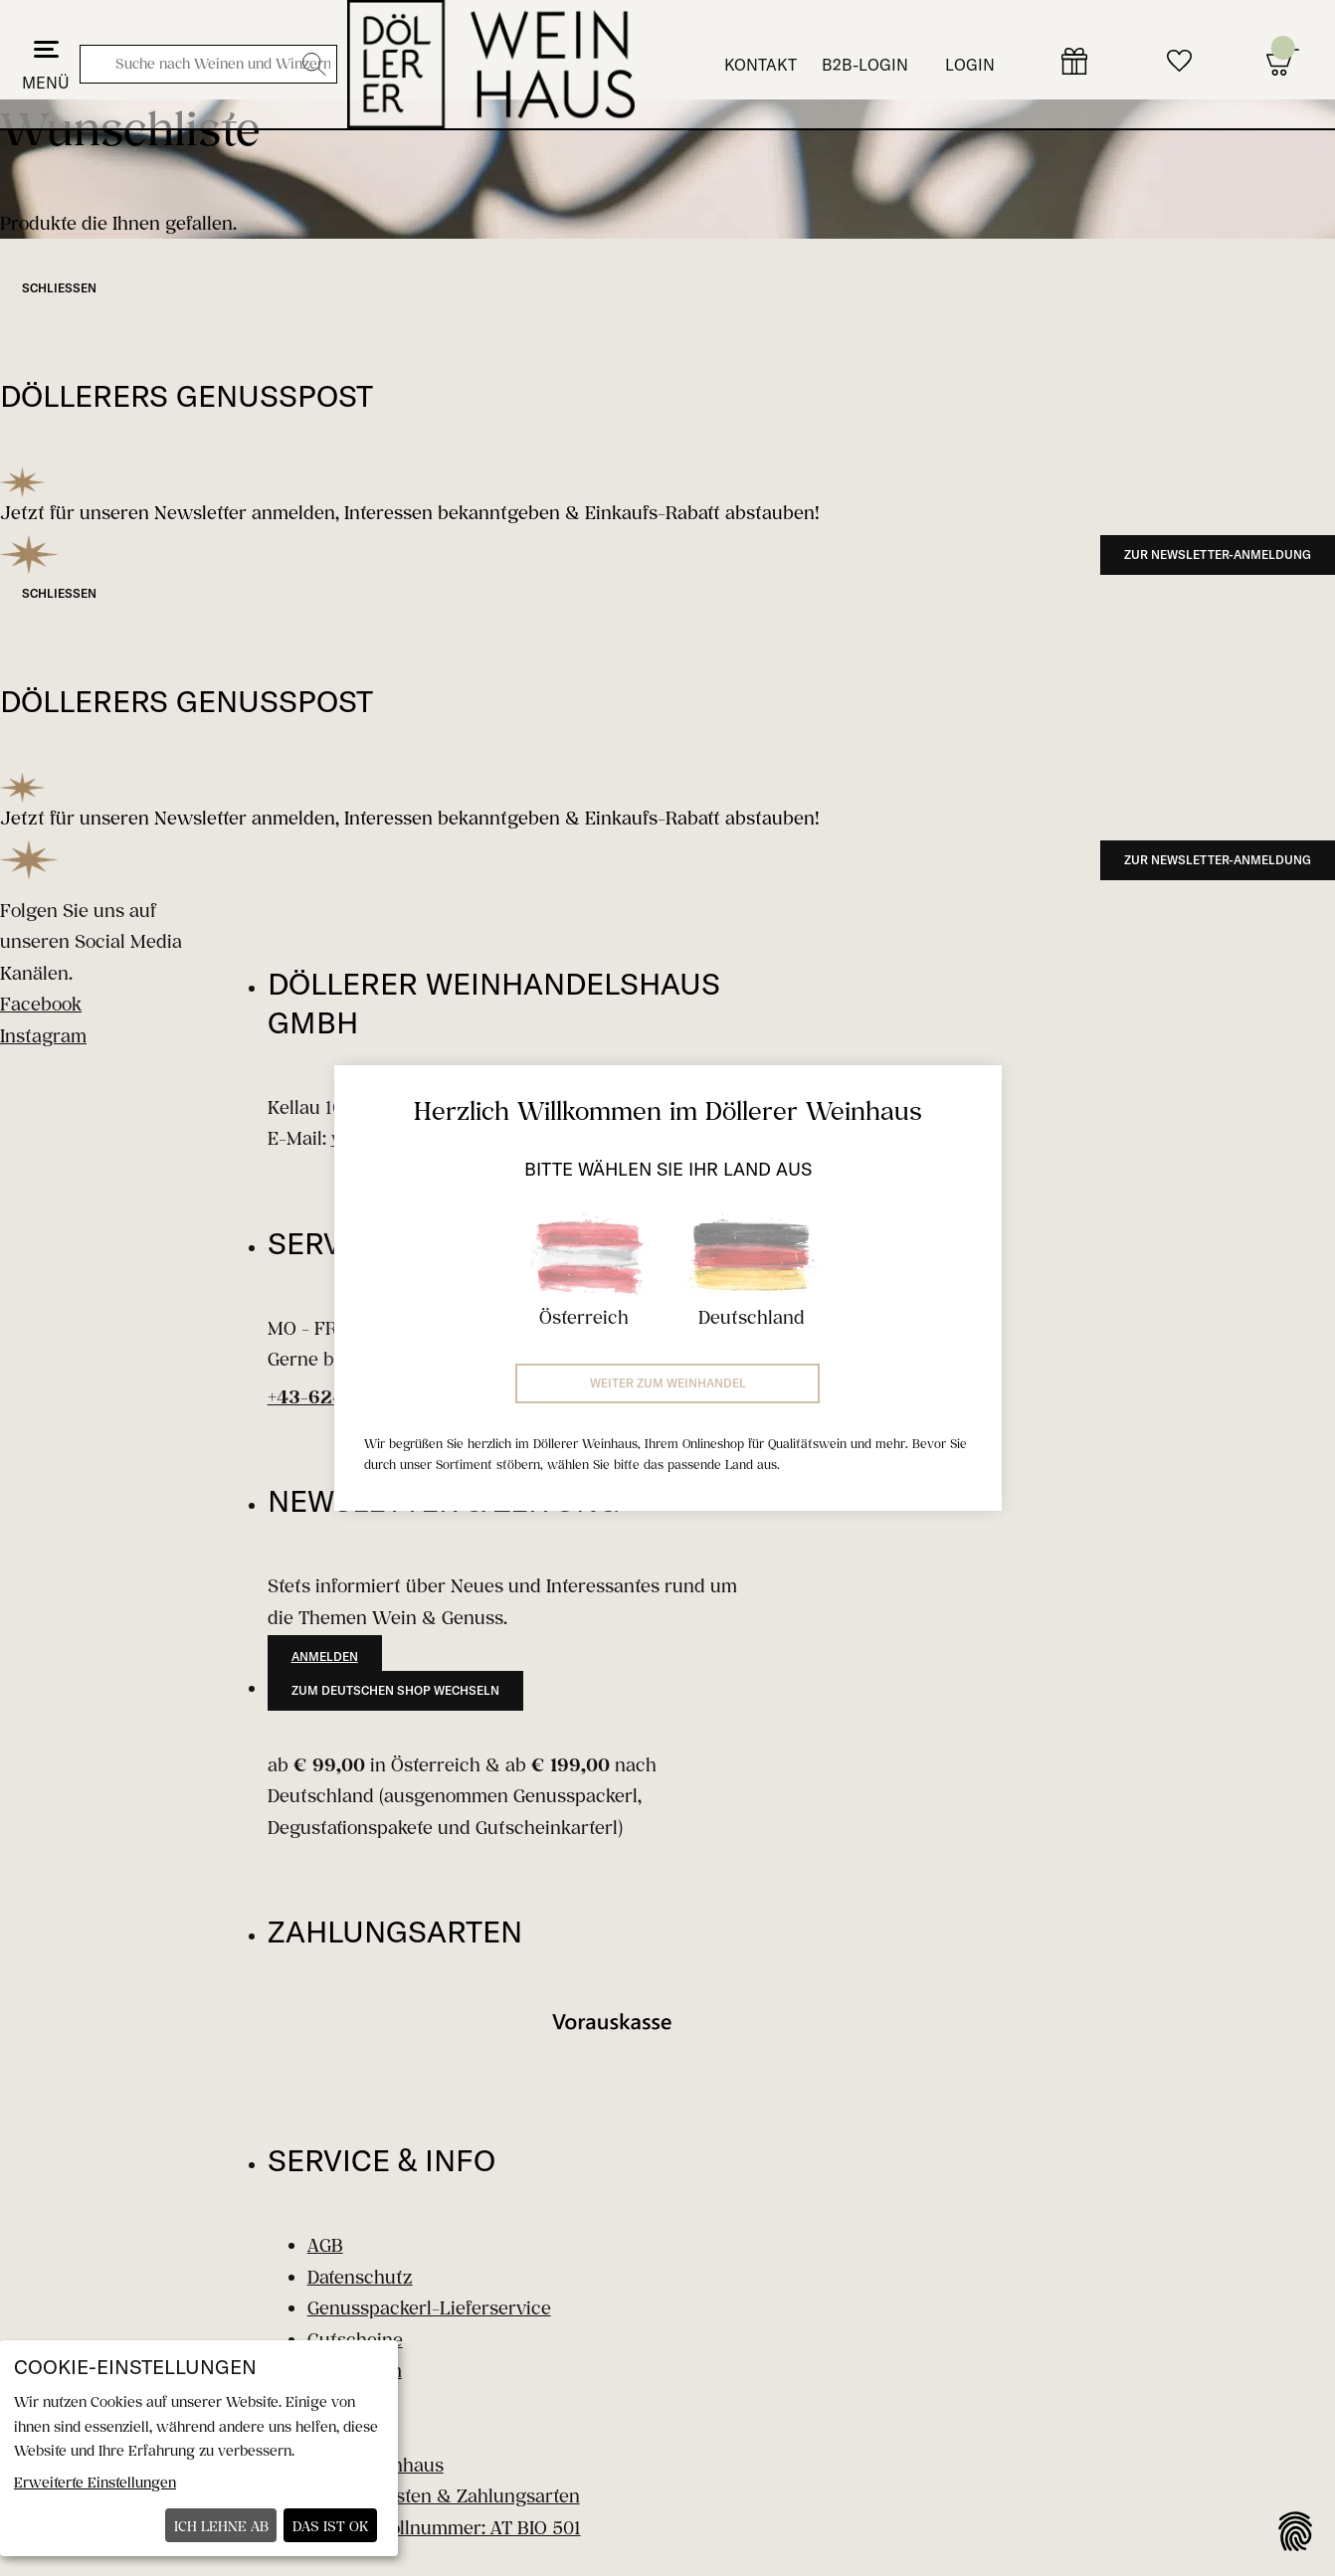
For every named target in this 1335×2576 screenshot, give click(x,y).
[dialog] (199, 2448)
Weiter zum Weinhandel (668, 1383)
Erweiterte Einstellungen (95, 2482)
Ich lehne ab (221, 2525)
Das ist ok (330, 2525)
